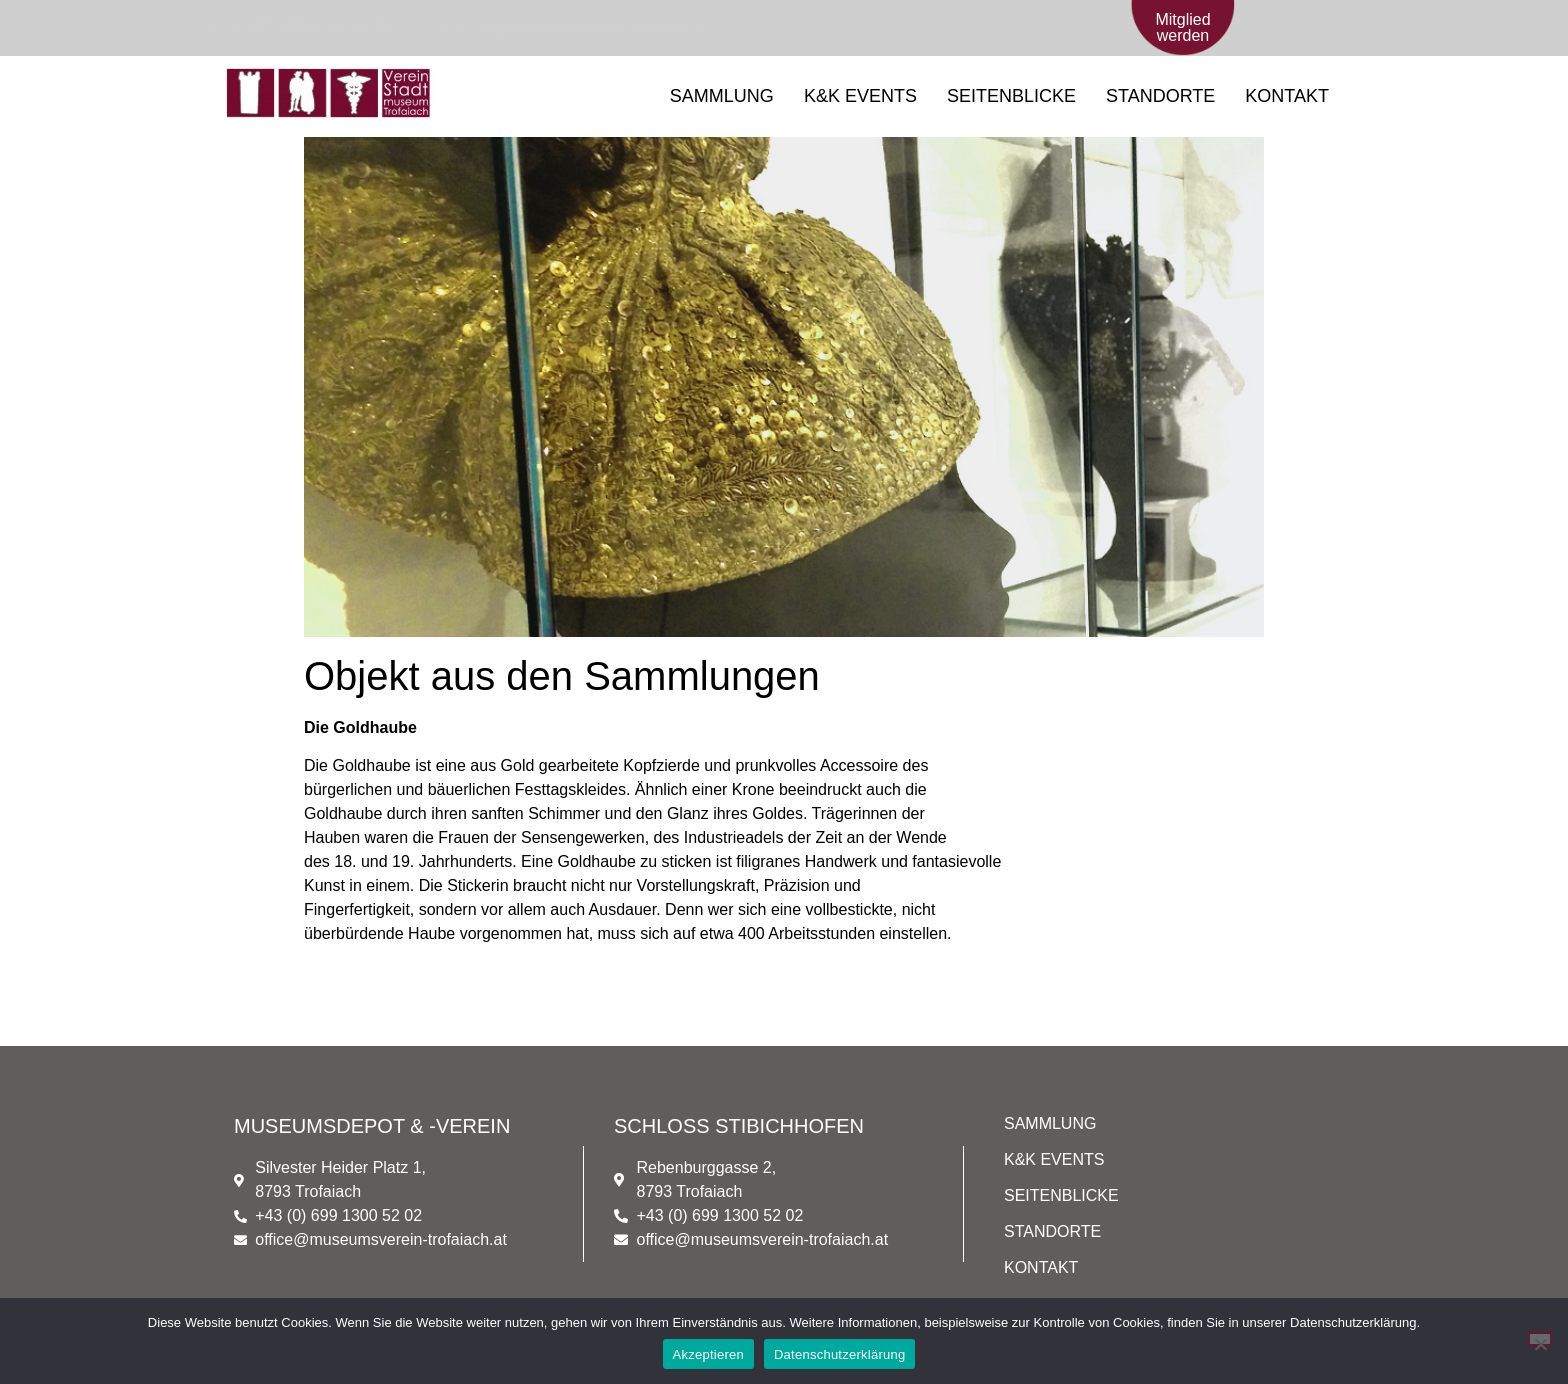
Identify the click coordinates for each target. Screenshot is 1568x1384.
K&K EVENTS (860, 96)
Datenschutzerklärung (839, 1354)
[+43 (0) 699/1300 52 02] (296, 28)
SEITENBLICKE (1011, 96)
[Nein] (1540, 1339)
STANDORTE (1160, 96)
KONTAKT (1287, 96)
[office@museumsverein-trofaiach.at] (569, 28)
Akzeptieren (708, 1354)
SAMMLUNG (722, 96)
